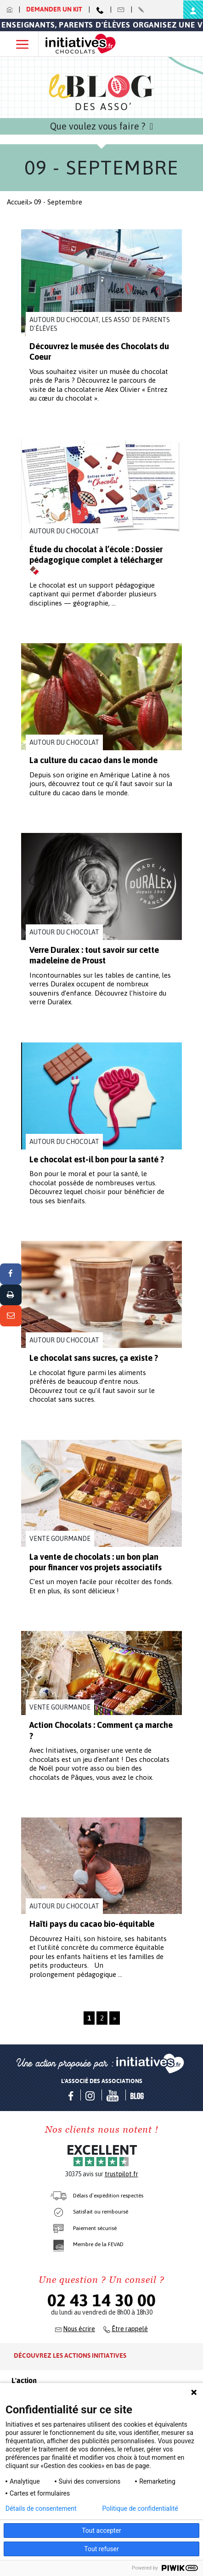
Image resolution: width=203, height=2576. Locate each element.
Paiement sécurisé (95, 2228)
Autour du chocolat (64, 531)
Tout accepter (101, 2530)
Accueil (17, 202)
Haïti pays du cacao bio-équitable (91, 1924)
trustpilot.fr (121, 2174)
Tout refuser (101, 2549)
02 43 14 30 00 (101, 2300)
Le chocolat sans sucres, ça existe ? (93, 1358)
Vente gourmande (59, 1538)
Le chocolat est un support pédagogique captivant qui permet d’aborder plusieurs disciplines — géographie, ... (93, 594)
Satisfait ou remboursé (100, 2211)
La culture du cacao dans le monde (93, 760)
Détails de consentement (41, 2508)
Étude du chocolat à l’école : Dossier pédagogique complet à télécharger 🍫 (96, 560)
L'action (24, 2380)
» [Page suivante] (114, 2018)
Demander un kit (55, 9)
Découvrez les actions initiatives (70, 2355)
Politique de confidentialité (140, 2508)
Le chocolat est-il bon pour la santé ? (96, 1159)
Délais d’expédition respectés (108, 2195)
